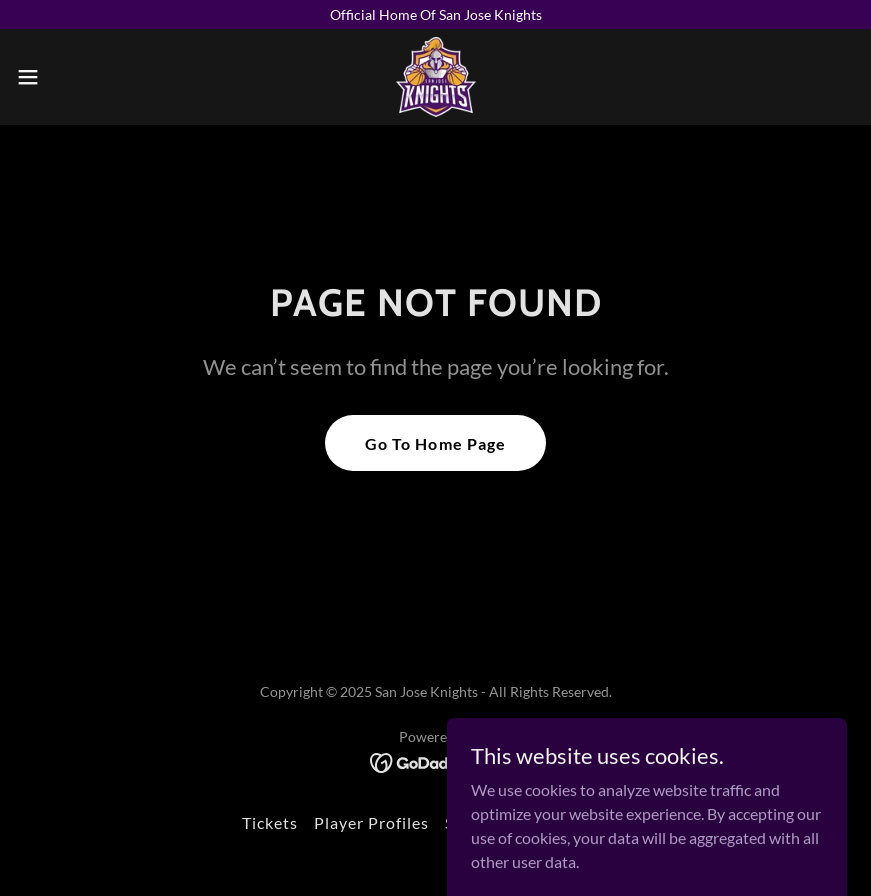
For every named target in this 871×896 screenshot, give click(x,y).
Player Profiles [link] (371, 822)
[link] (435, 77)
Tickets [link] (270, 822)
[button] (72, 77)
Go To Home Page (435, 443)
